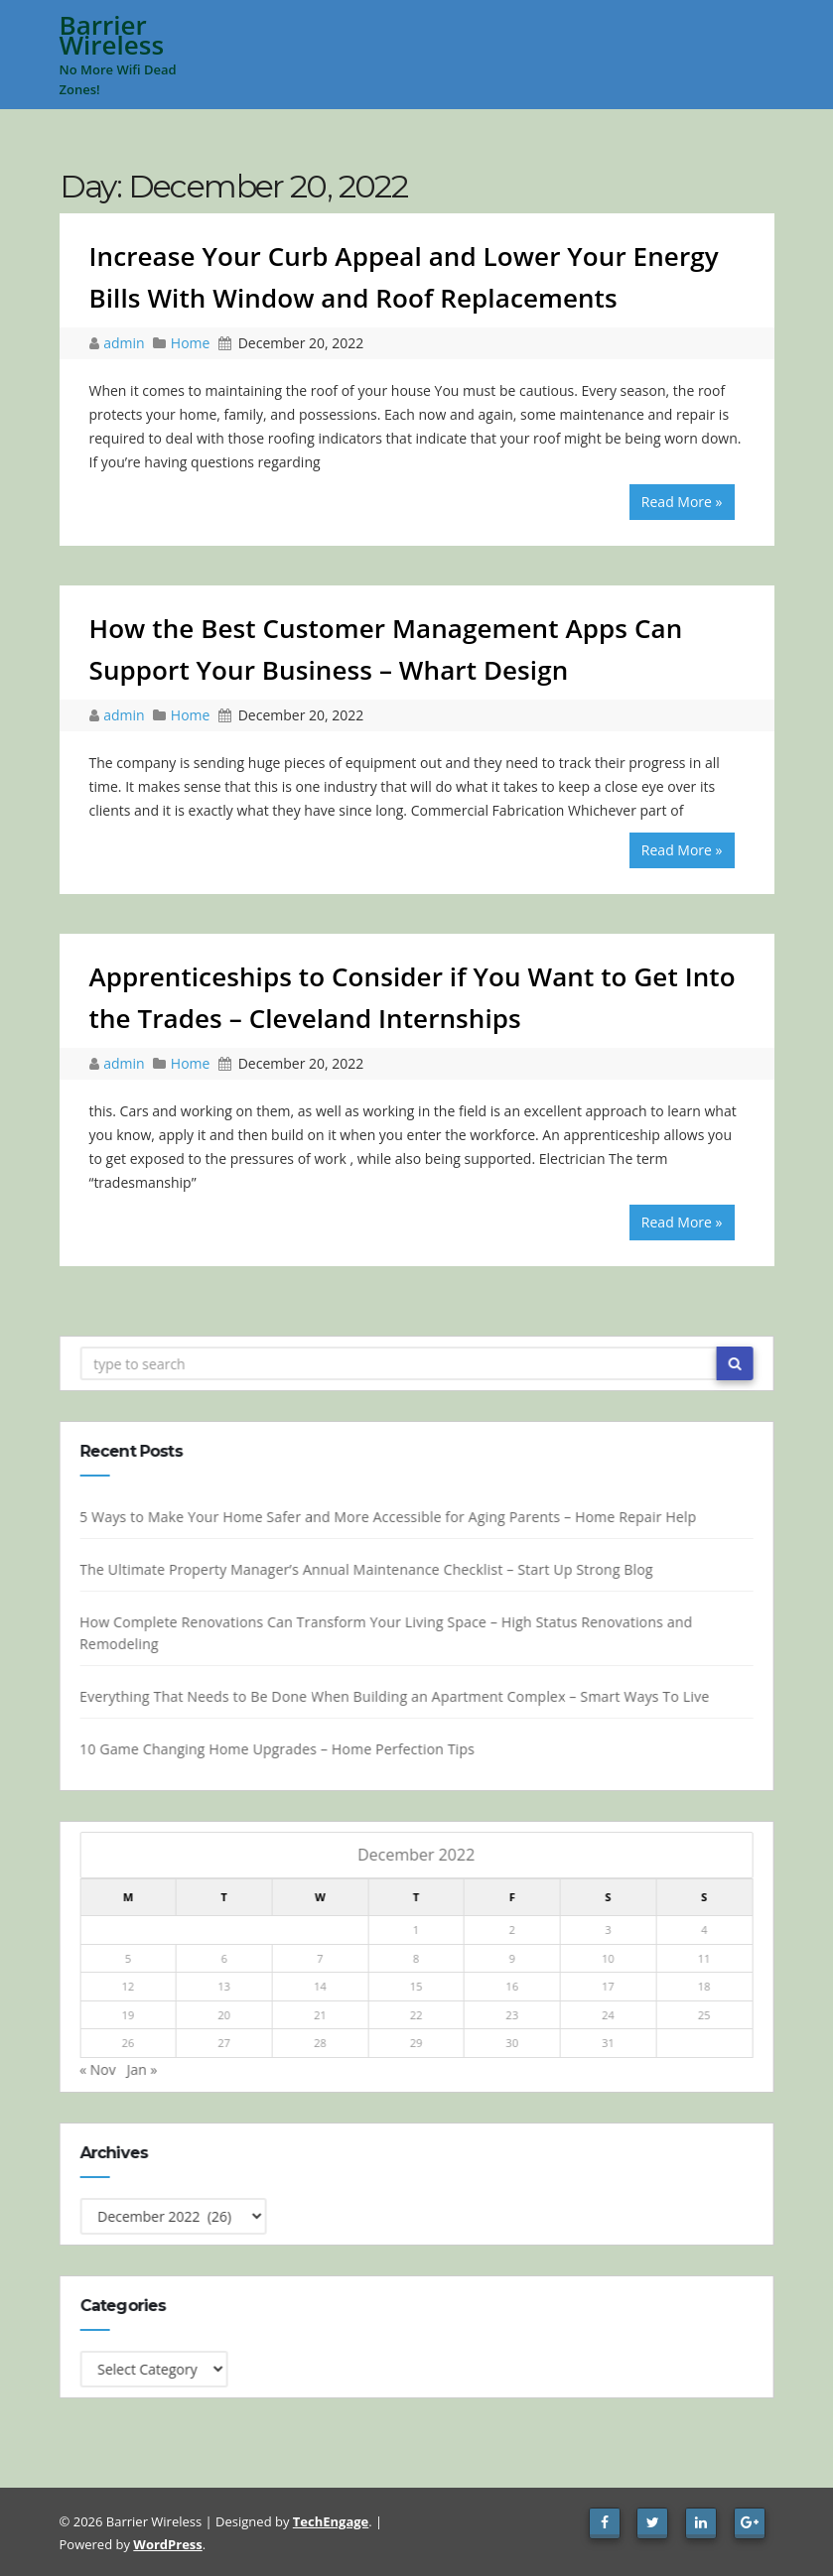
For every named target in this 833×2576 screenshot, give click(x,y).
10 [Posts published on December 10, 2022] (610, 1958)
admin (125, 342)
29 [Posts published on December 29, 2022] (418, 2042)
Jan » (143, 2069)
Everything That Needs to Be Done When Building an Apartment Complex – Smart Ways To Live (396, 1696)
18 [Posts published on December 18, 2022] (706, 1986)
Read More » (682, 501)
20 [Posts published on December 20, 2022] (225, 2014)
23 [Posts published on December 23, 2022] (513, 2014)
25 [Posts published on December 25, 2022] (706, 2014)
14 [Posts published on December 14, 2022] (322, 1986)
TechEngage (330, 2521)
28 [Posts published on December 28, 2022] (322, 2042)
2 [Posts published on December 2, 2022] (513, 1929)
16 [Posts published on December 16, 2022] (513, 1986)
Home (190, 342)
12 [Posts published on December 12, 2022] (129, 1986)
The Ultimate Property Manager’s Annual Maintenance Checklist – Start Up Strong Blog (368, 1569)
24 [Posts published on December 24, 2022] (610, 2014)
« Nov (99, 2069)
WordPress (167, 2544)
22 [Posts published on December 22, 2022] (418, 2014)
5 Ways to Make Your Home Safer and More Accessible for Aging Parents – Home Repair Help (389, 1516)
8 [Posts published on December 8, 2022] (418, 1958)
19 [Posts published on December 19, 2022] (129, 2014)
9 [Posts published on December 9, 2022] (513, 1958)
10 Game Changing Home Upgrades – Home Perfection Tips (279, 1748)
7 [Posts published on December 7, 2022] (322, 1958)
